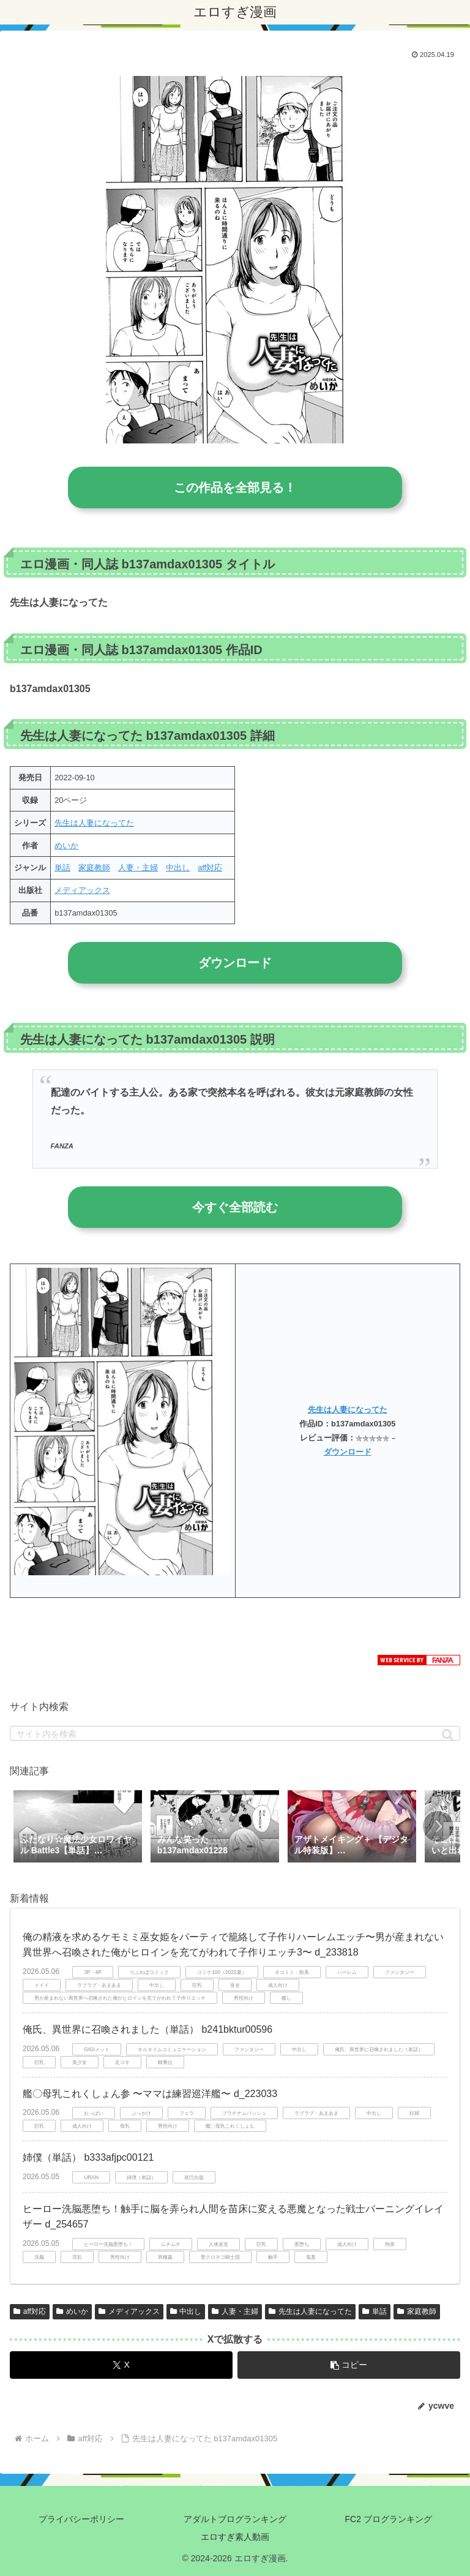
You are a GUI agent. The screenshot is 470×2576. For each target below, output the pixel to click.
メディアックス (82, 890)
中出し (178, 867)
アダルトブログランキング (235, 2519)
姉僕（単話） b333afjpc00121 (88, 2157)
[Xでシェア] (121, 2365)
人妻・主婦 (138, 867)
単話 (62, 867)
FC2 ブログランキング (388, 2519)
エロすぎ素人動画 (235, 2537)
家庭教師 (94, 867)
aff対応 (210, 867)
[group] (77, 1827)
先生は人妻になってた (94, 822)
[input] (235, 1733)
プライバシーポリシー (81, 2519)
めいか (66, 845)
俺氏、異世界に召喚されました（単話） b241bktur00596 (147, 2029)
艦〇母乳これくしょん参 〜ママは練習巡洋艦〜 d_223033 (150, 2093)
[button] (447, 1735)
